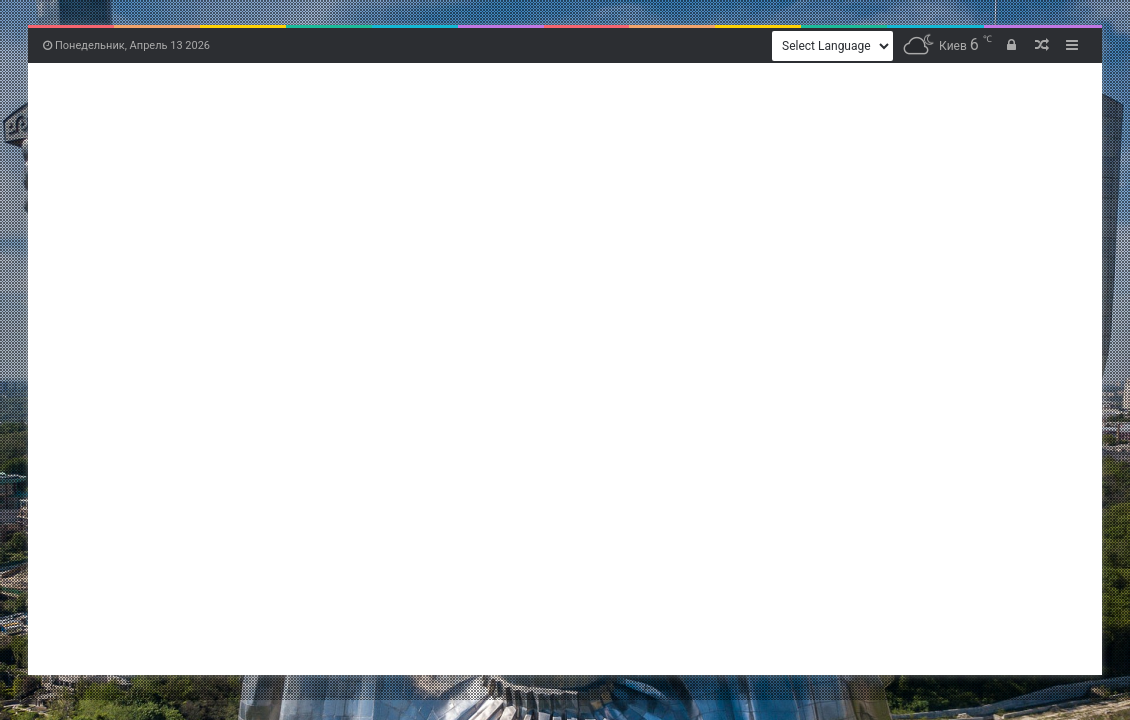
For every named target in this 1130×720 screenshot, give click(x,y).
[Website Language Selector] (832, 46)
